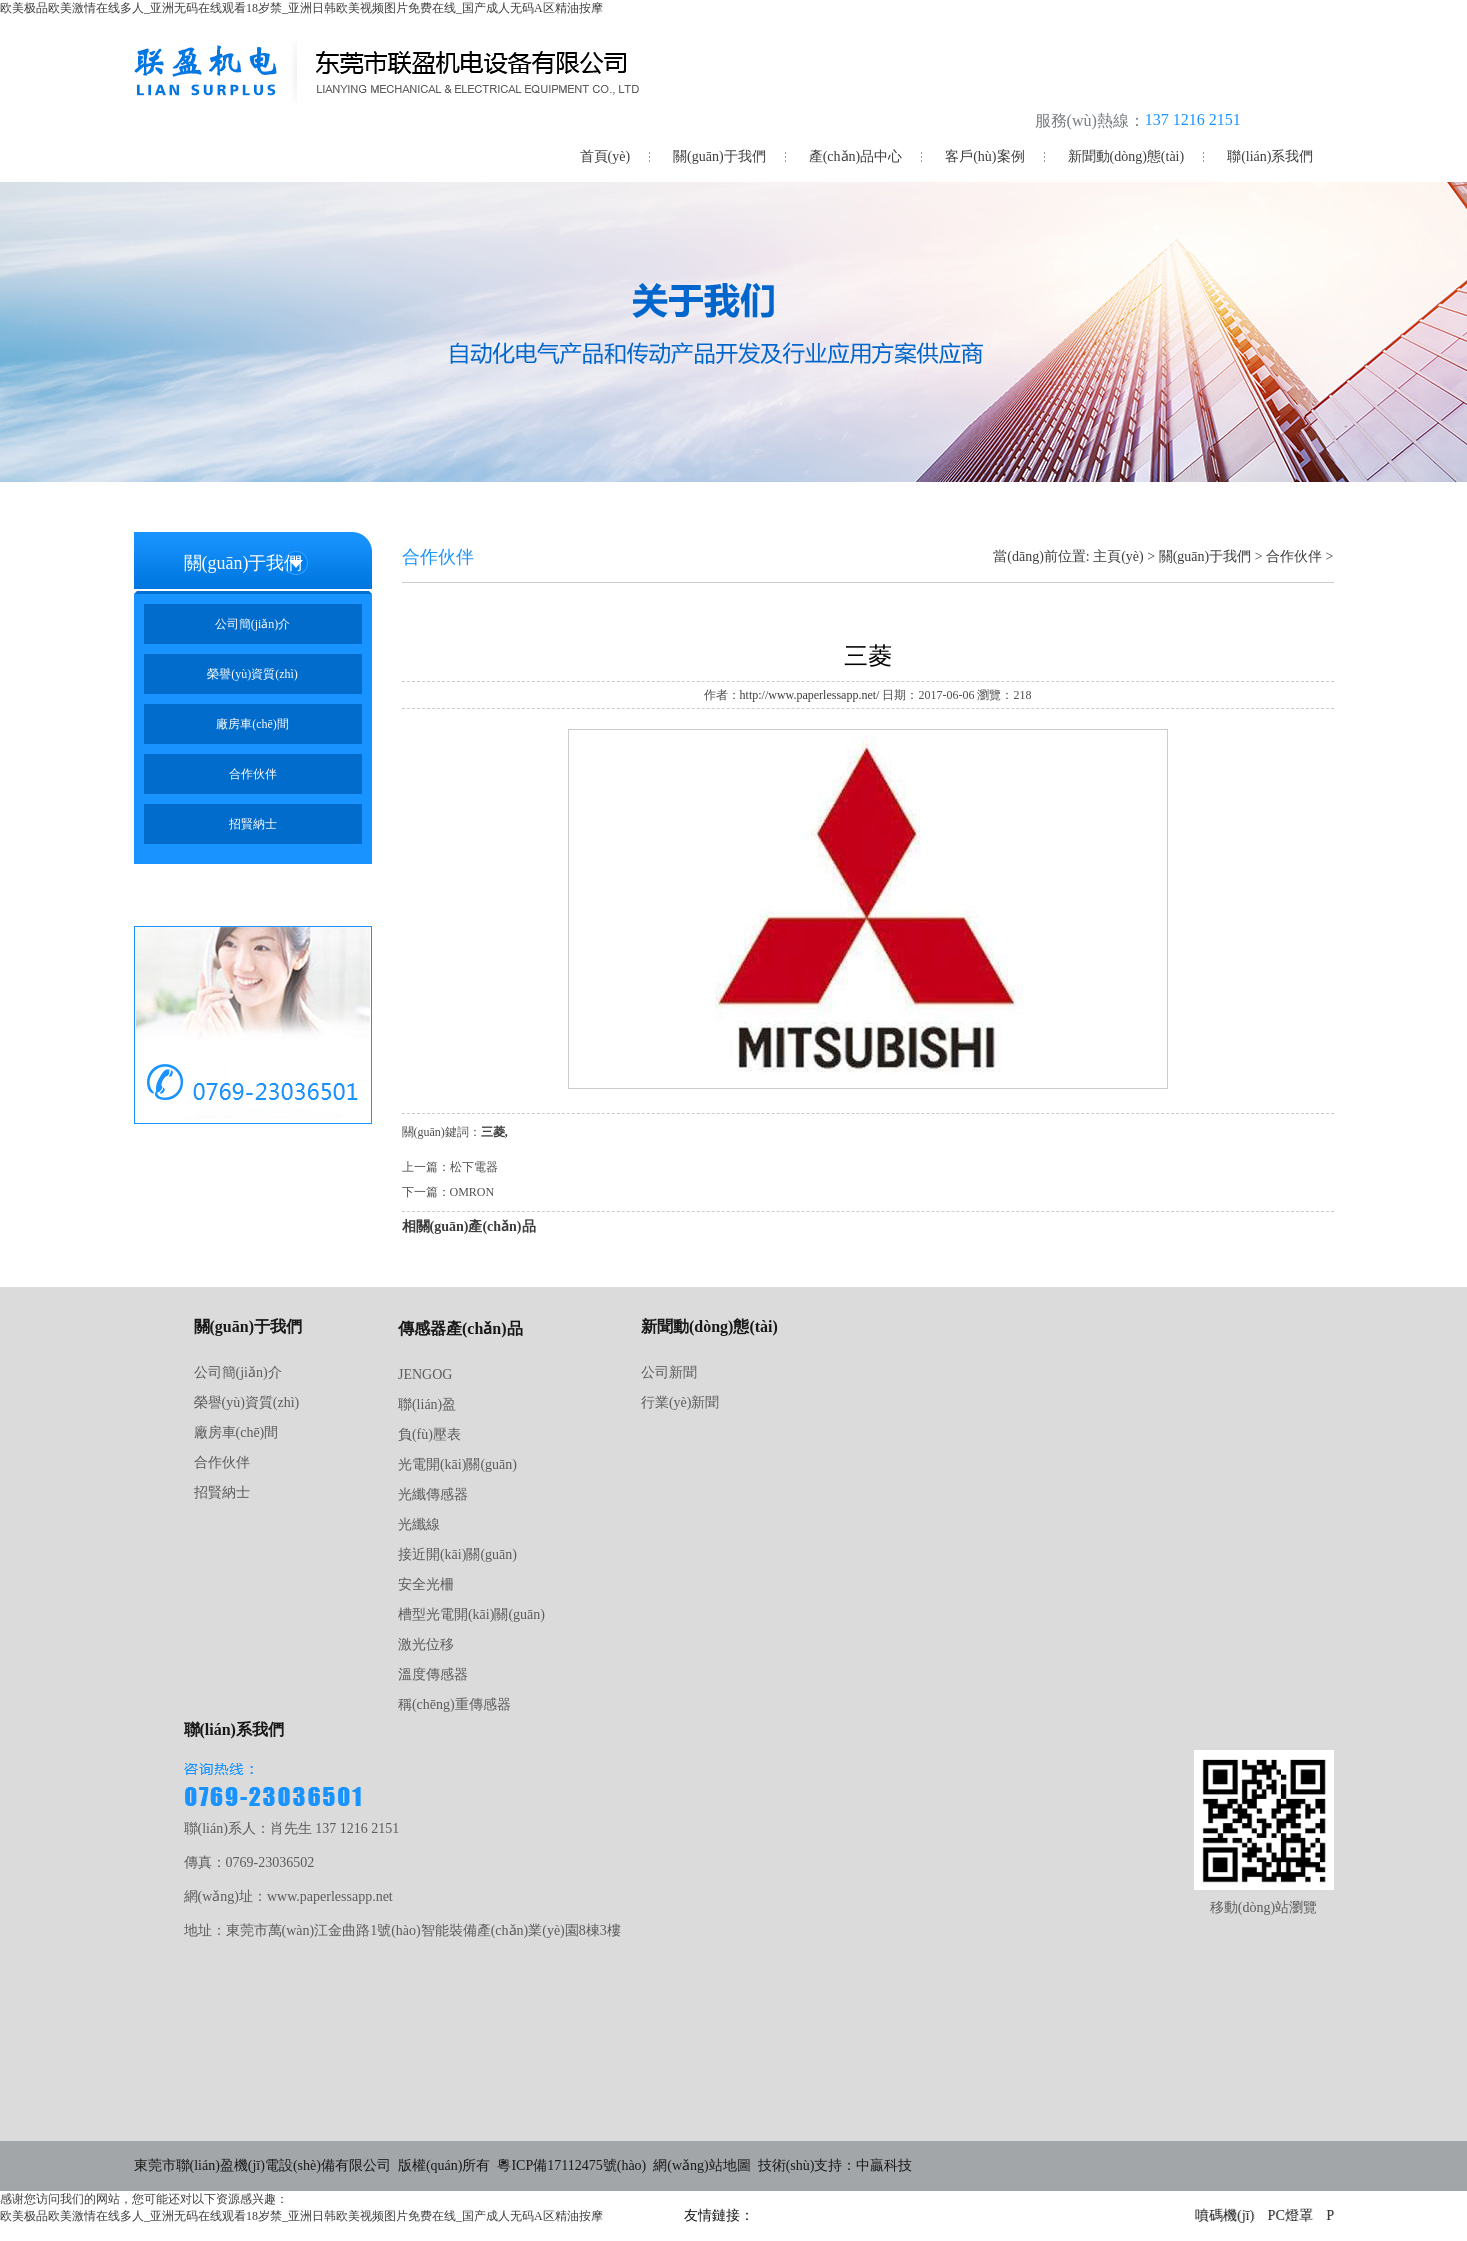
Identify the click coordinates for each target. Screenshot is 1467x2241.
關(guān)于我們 (719, 156)
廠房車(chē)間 (252, 724)
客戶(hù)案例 (984, 156)
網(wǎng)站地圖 (701, 2165)
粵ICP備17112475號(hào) (571, 2165)
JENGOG (425, 1374)
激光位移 (426, 1644)
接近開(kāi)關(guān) (457, 1554)
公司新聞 (669, 1372)
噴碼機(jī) (1226, 2215)
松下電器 (474, 1167)
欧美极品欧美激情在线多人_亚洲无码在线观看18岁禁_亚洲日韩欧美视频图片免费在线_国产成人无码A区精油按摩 (301, 8)
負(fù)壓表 (429, 1434)
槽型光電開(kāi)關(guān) (471, 1614)
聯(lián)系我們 (1270, 156)
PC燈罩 (1292, 2215)
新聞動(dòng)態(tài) (1126, 156)
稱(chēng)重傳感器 (454, 1704)
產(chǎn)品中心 (856, 156)
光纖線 (419, 1524)
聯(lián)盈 (427, 1404)
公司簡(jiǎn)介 (253, 624)
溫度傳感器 (433, 1674)
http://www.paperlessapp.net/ (810, 695)
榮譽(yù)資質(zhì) (252, 674)
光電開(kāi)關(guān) (457, 1464)
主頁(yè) (1118, 556)
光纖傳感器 (433, 1494)
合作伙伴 (253, 774)
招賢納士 (253, 824)
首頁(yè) (605, 156)
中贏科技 (884, 2165)
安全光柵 (426, 1584)
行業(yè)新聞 (680, 1402)
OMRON (472, 1192)
